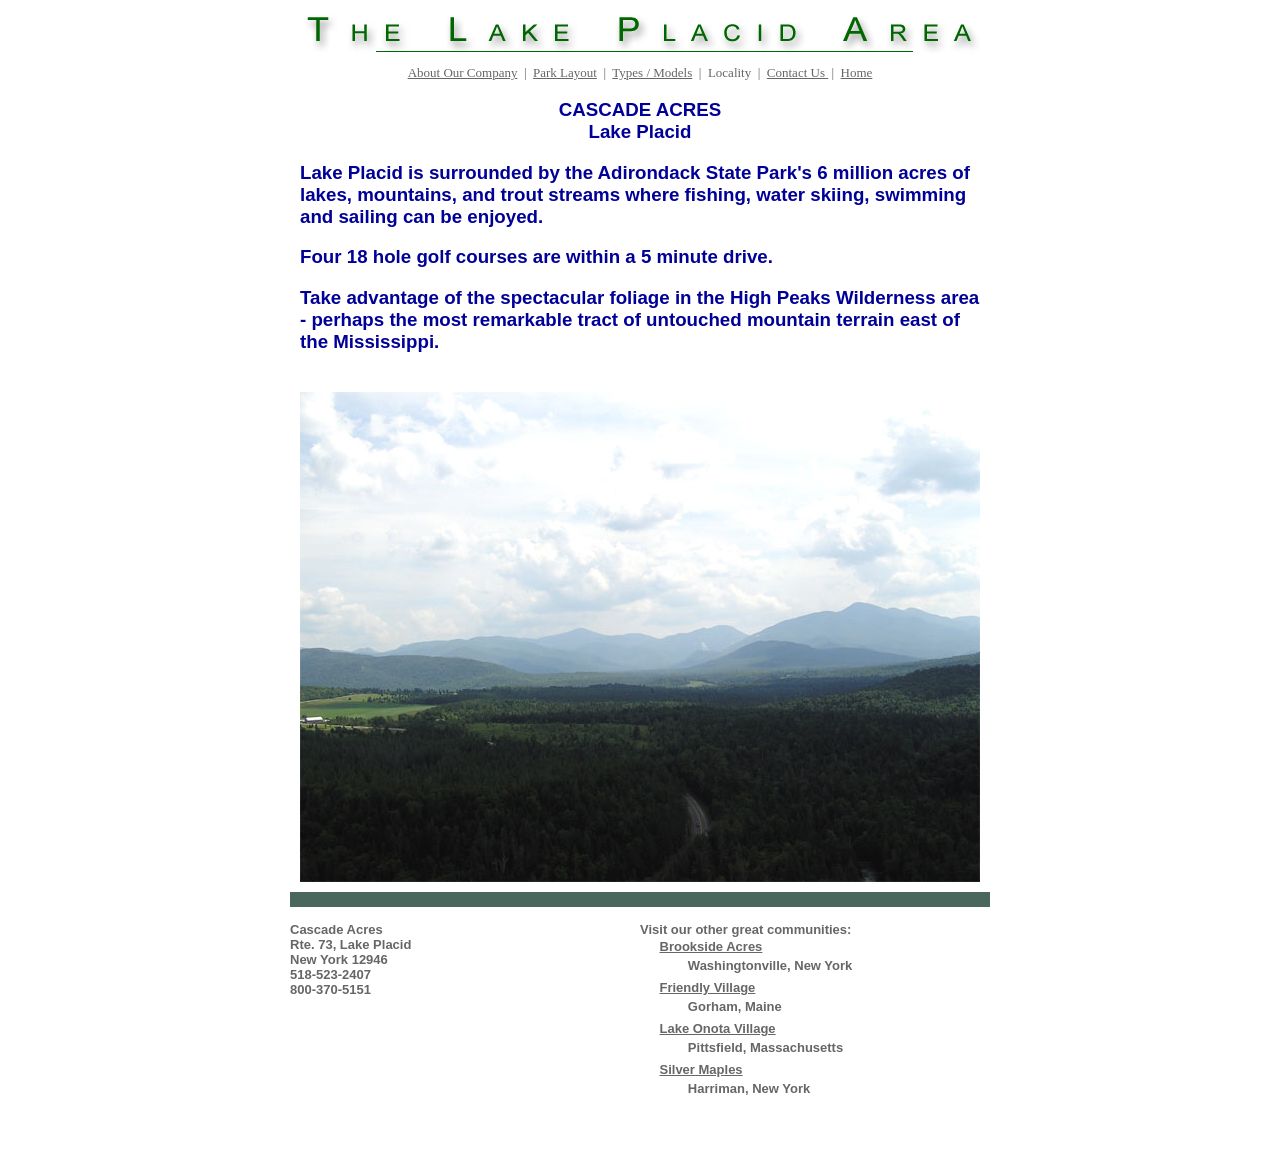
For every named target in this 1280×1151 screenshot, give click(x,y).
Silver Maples (701, 1069)
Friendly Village (708, 987)
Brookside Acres (711, 946)
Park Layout (565, 72)
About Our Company (463, 72)
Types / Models (652, 72)
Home (857, 72)
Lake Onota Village (718, 1028)
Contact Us (797, 72)
